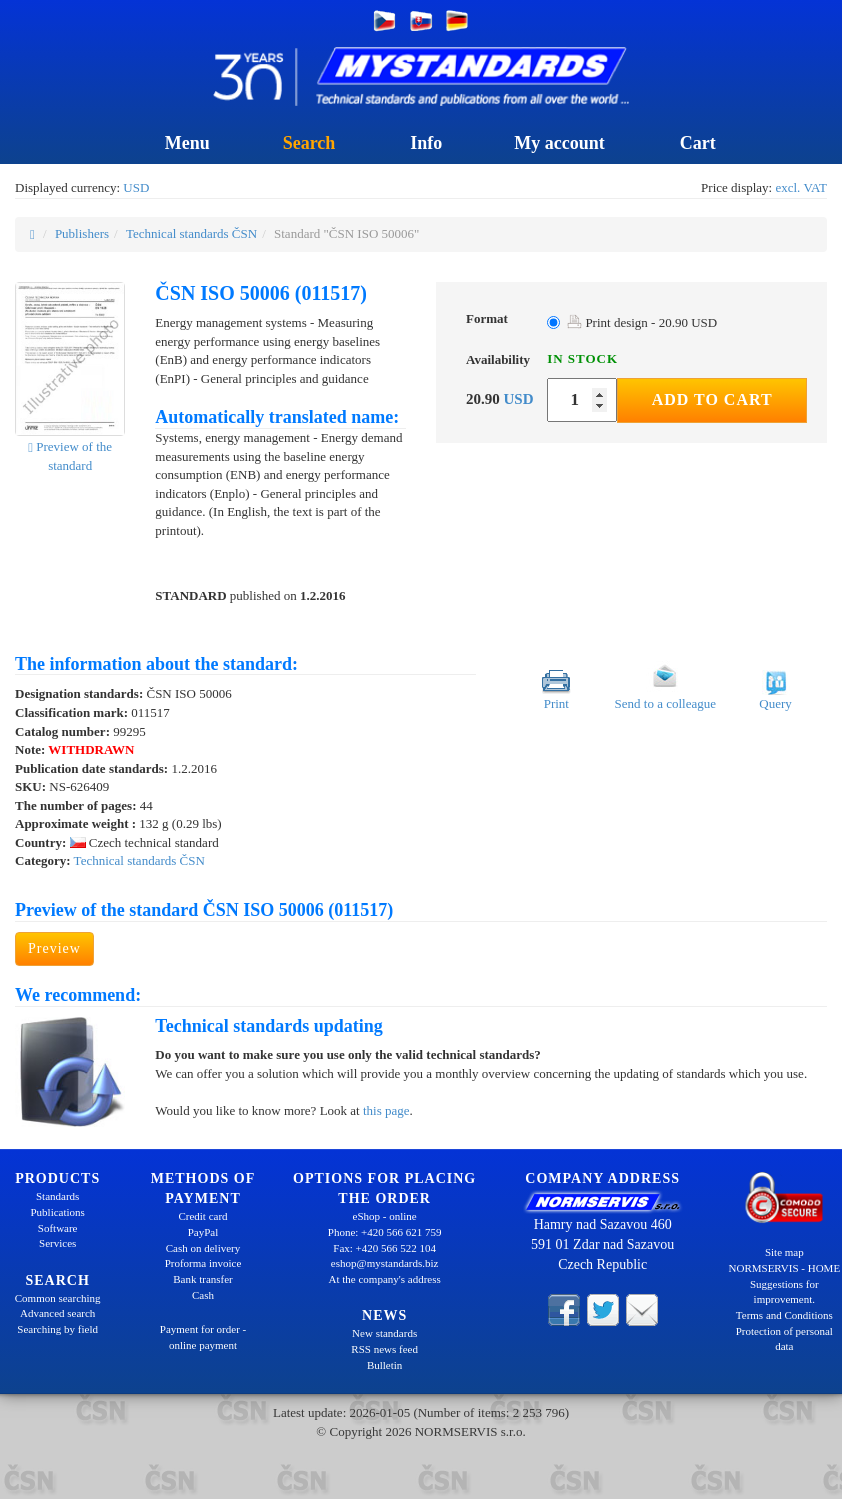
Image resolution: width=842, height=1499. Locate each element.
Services (57, 1243)
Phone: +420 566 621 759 (385, 1232)
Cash (203, 1295)
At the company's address (385, 1279)
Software (58, 1228)
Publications (57, 1212)
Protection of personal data (784, 1339)
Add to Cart (712, 399)
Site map (784, 1252)
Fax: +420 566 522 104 (384, 1248)
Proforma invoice (203, 1263)
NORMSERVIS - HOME (785, 1268)
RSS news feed (384, 1349)
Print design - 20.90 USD (642, 322)
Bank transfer (203, 1279)
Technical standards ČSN (191, 233)
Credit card (202, 1216)
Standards (57, 1196)
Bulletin (384, 1365)
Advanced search (57, 1313)
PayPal (203, 1232)
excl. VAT (801, 187)
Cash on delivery (203, 1248)
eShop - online (385, 1216)
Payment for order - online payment (203, 1337)
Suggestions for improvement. (784, 1292)
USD (136, 187)
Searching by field (57, 1329)
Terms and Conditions (784, 1315)
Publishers (82, 233)
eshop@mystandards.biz (385, 1263)
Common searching (58, 1298)
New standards (384, 1333)
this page (386, 1110)
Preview (54, 948)
